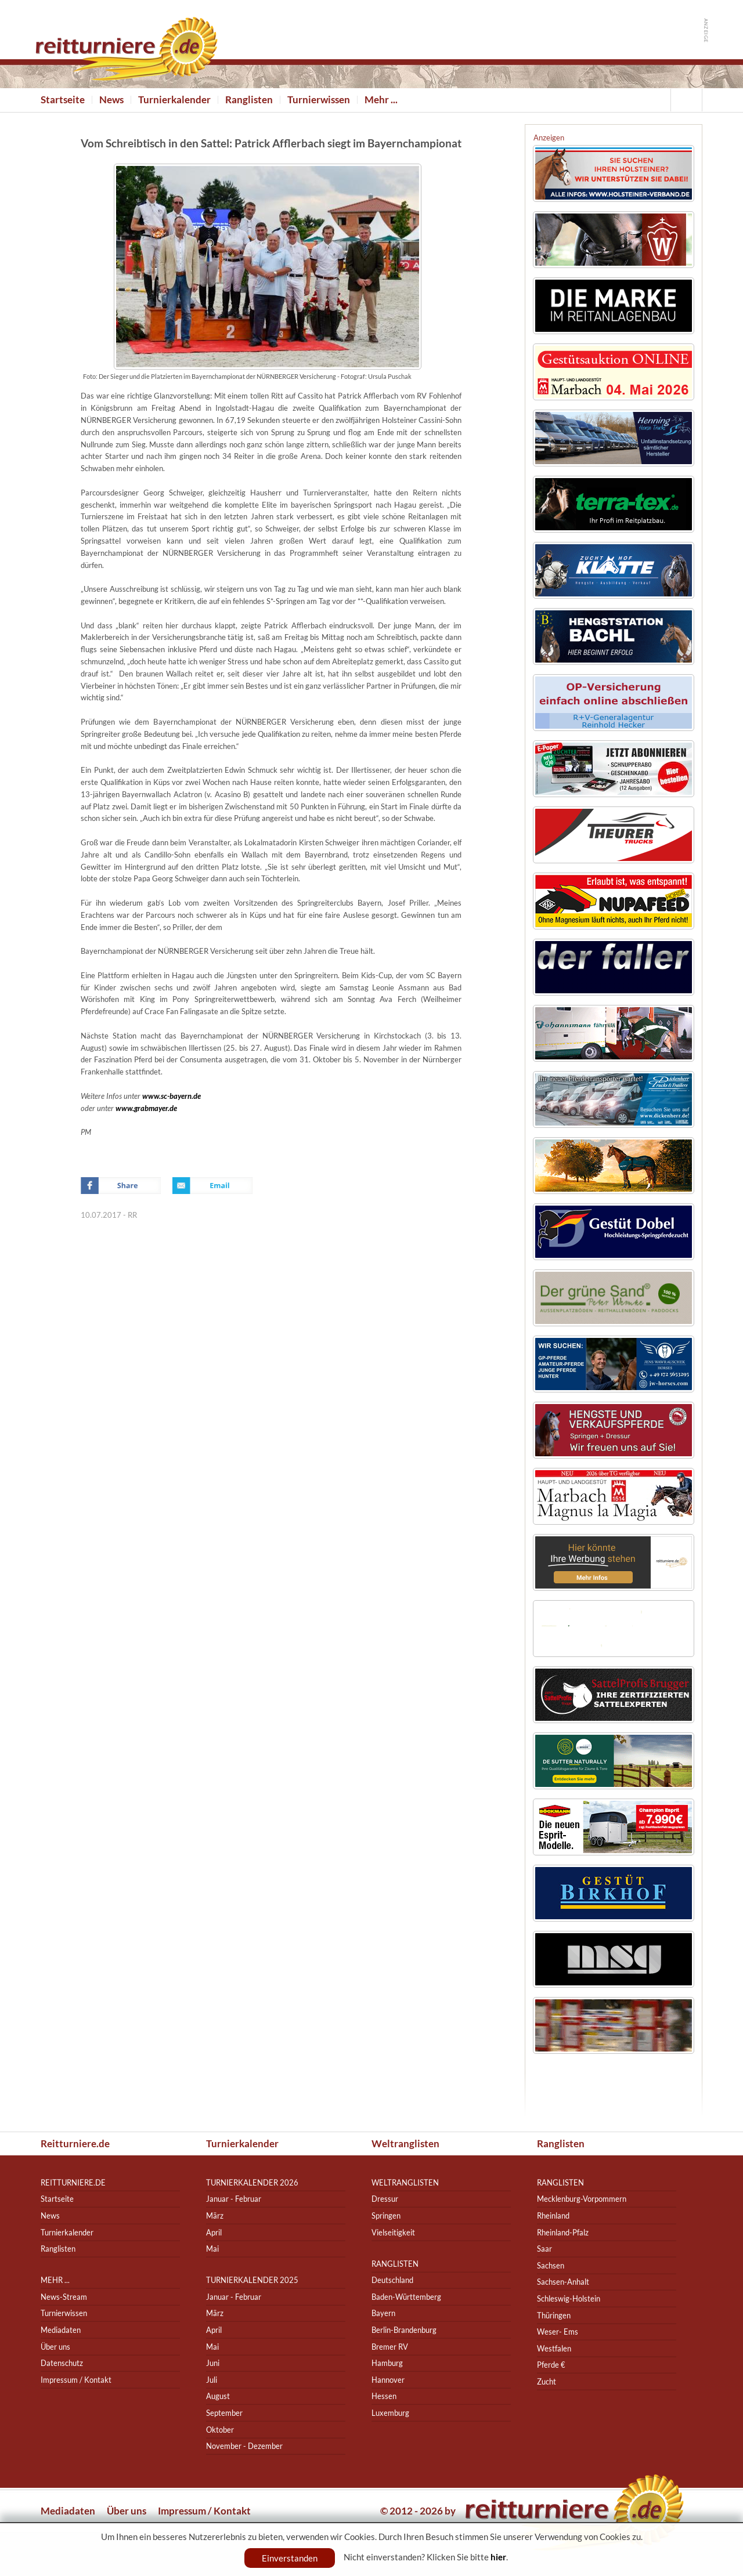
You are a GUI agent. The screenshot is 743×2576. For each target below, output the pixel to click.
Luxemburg (390, 2413)
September (224, 2413)
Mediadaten (61, 2330)
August (218, 2396)
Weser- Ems (557, 2331)
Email (212, 1185)
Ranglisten (249, 100)
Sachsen (550, 2265)
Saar (544, 2248)
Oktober (220, 2429)
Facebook (121, 1185)
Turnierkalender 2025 (252, 2280)
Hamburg (387, 2363)
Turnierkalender (174, 100)
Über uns (55, 2346)
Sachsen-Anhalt (563, 2282)
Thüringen (554, 2315)
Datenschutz (62, 2363)
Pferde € (551, 2365)
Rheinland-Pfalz (563, 2232)
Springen (386, 2215)
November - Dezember (244, 2446)
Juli (211, 2380)
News (111, 100)
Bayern (383, 2313)
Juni (212, 2363)
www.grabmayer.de (146, 1108)
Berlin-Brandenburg (404, 2330)
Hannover (388, 2380)
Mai (212, 2248)
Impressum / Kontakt (76, 2380)
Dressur (385, 2199)
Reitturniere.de (75, 2143)
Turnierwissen (318, 100)
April (214, 2232)
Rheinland (553, 2215)
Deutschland (392, 2280)
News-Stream (64, 2297)
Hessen (384, 2396)
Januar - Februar (233, 2199)
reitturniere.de (73, 2182)
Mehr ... (381, 100)
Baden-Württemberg (406, 2297)
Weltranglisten (405, 2143)
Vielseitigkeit (393, 2232)
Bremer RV (390, 2346)
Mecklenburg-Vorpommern (581, 2199)
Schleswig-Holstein (568, 2298)
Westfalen (554, 2348)
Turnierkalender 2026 (252, 2182)
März (214, 2215)
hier (498, 2557)
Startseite (63, 100)
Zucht (546, 2381)
